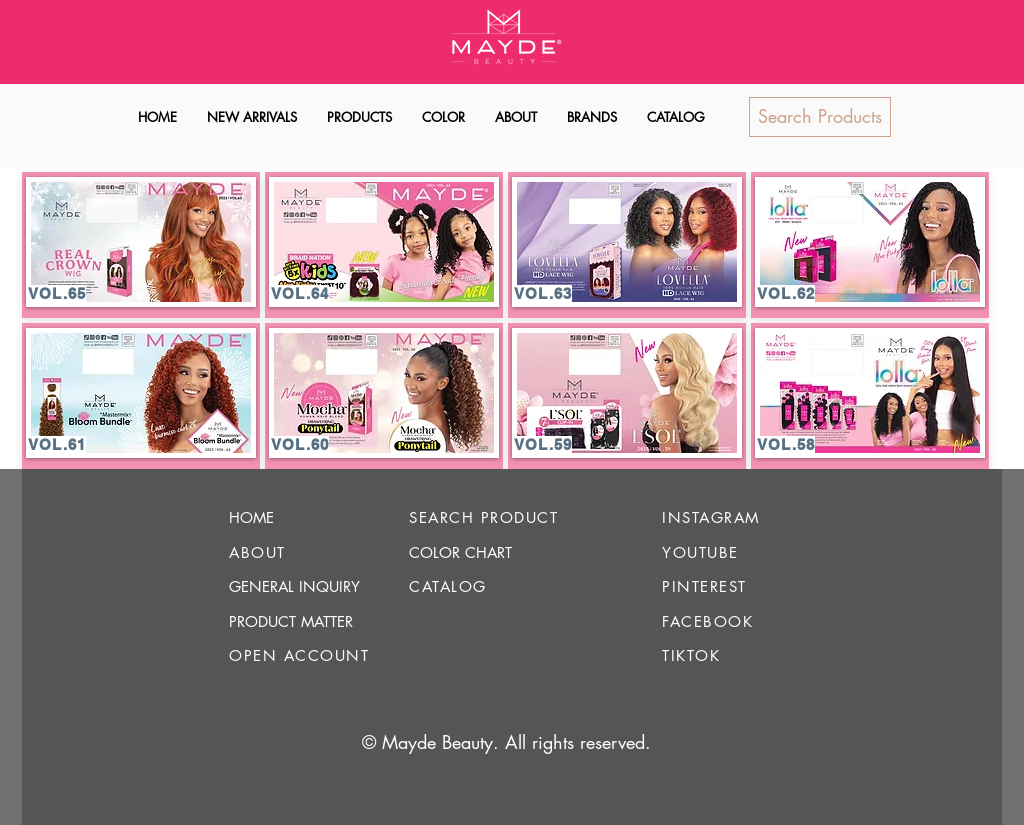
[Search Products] (820, 117)
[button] (359, 117)
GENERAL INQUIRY (294, 586)
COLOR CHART (460, 552)
